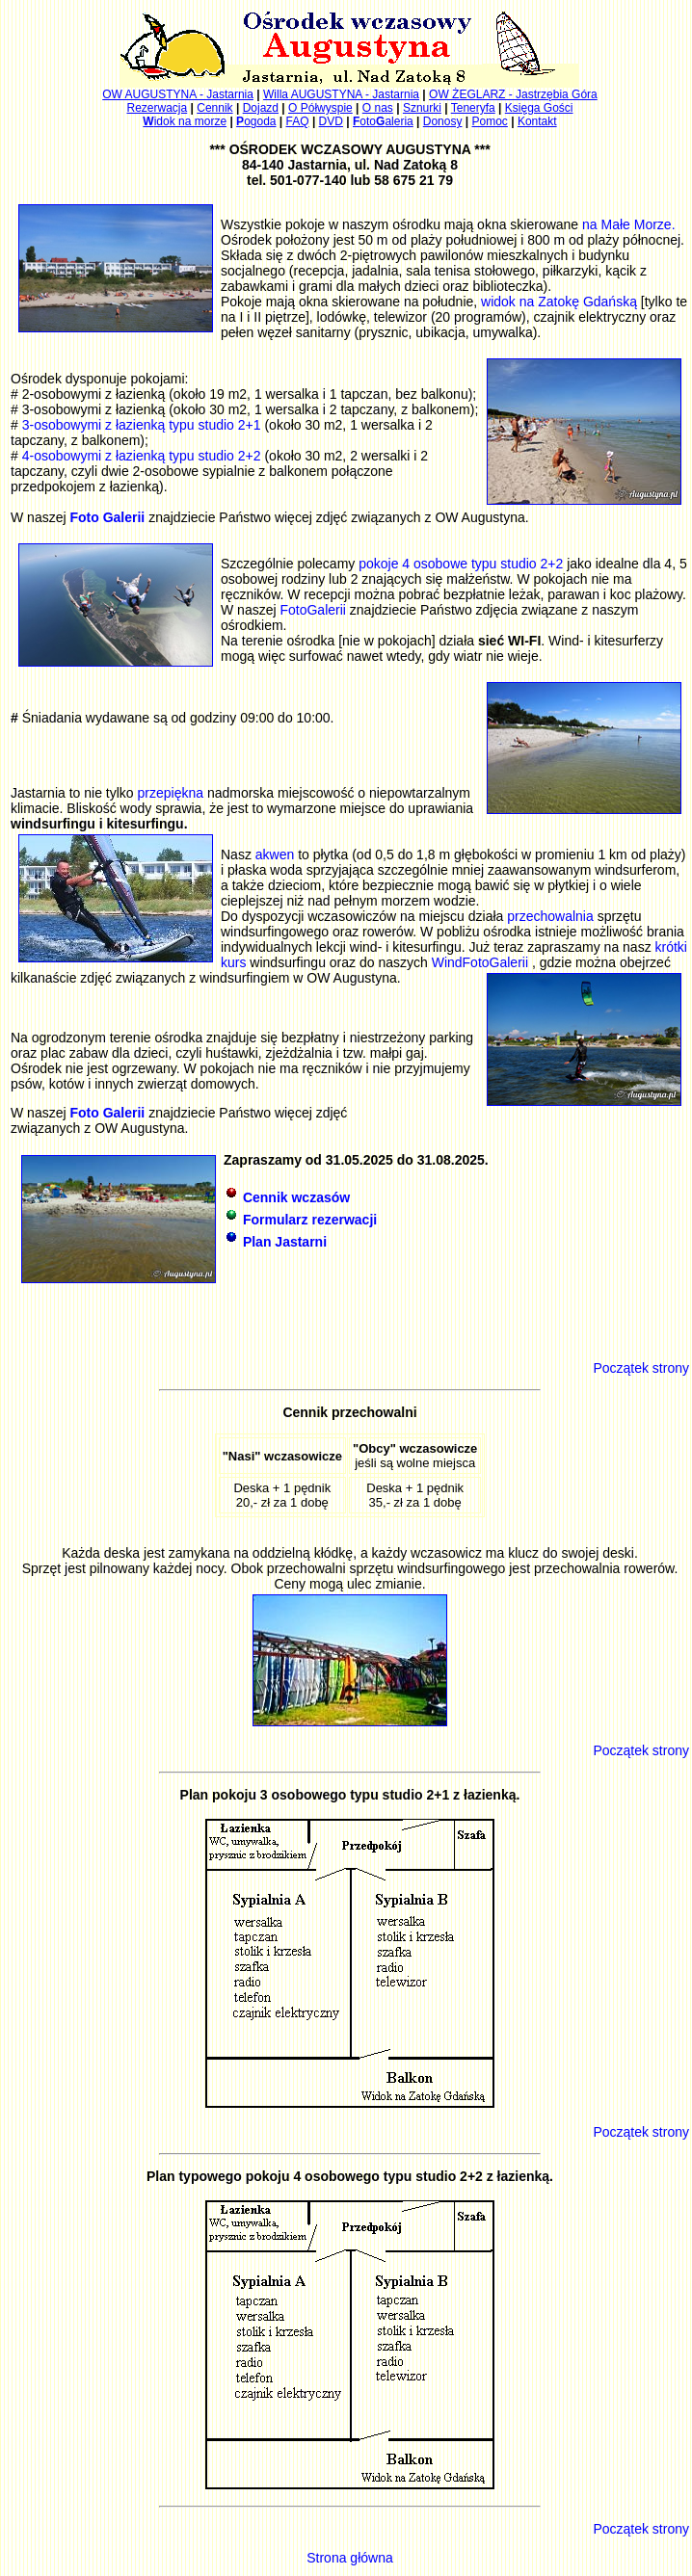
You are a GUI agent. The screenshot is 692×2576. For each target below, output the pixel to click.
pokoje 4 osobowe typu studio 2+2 (461, 563)
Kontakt (537, 121)
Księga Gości (539, 108)
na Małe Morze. (628, 224)
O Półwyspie (320, 108)
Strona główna (349, 2557)
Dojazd (261, 108)
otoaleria (383, 121)
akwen (274, 854)
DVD (331, 121)
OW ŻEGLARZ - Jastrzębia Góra (513, 94)
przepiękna (171, 793)
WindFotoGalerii (482, 962)
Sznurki (422, 108)
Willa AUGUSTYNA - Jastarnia (341, 94)
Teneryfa (473, 108)
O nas (377, 108)
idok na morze (184, 121)
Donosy (443, 121)
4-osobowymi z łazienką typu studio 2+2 (141, 455)
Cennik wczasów (296, 1197)
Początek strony (641, 1368)
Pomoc (490, 121)
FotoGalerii (312, 610)
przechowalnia (552, 916)
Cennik (214, 108)
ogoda (256, 121)
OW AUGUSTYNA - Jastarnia (177, 94)
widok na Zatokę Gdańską (559, 301)
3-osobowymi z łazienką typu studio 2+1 (141, 425)
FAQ (297, 121)
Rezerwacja (157, 108)
